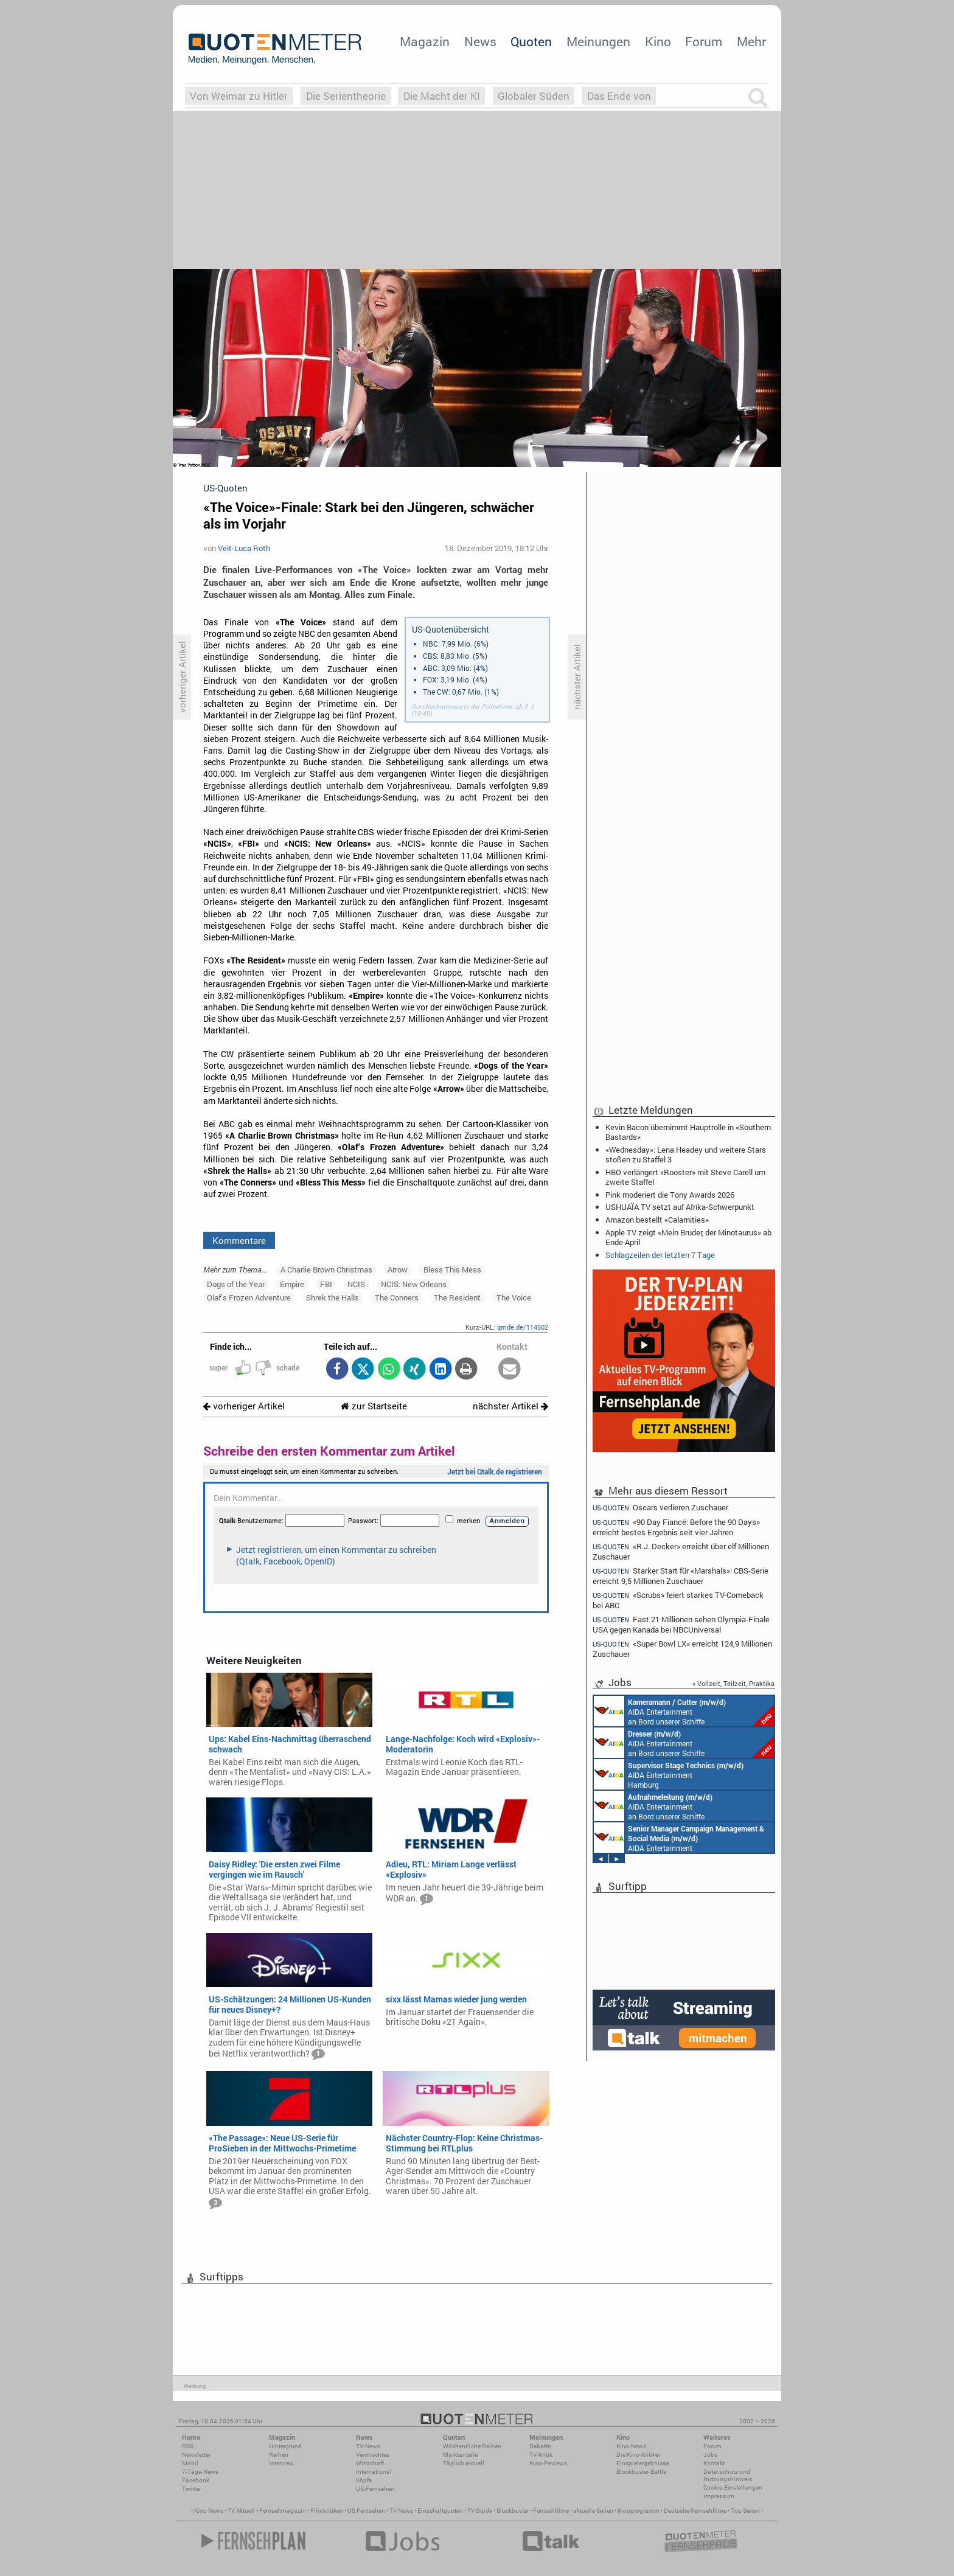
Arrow (398, 1269)
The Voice (513, 1297)
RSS (187, 2446)
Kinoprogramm (639, 2511)
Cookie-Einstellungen (732, 2487)
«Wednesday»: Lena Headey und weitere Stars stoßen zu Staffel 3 (685, 1154)
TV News (401, 2511)
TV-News (368, 2446)
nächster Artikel (510, 1406)
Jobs (710, 2455)
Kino (658, 41)
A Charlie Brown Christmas (326, 1269)
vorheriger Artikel (244, 1406)
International (374, 2472)
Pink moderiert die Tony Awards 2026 (669, 1194)
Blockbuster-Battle (641, 2472)
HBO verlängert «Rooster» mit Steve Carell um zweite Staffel (685, 1177)
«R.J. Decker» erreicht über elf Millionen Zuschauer (681, 1551)
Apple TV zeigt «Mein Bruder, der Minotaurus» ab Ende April (688, 1237)
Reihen (278, 2455)
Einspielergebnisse (642, 2463)
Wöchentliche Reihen (472, 2446)
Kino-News (631, 2446)
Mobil (190, 2463)
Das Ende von (619, 96)
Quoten (531, 41)
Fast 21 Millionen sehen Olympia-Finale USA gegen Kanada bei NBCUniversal (681, 1624)
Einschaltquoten (440, 2511)
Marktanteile (460, 2455)
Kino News (208, 2511)
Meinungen (598, 41)
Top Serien (745, 2511)
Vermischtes (372, 2455)
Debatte (540, 2446)
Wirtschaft (370, 2463)
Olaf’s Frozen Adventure (249, 1297)
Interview (281, 2463)
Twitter (191, 2489)
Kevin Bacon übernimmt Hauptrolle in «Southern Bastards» (688, 1132)
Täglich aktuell (463, 2463)
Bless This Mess (452, 1269)
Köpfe (364, 2480)
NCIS (356, 1284)
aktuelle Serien (593, 2511)
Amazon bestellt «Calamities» (657, 1219)
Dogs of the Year (236, 1284)
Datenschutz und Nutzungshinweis (727, 2475)
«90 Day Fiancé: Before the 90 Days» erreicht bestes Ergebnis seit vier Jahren (676, 1527)
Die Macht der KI (441, 96)
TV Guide (479, 2511)
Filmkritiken (326, 2511)
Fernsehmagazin (282, 2511)
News (480, 41)
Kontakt (714, 2463)
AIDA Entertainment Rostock (679, 1837)
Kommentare (239, 1240)
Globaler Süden (533, 96)
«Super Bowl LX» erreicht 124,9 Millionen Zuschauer (682, 1649)
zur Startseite (374, 1406)
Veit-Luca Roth (244, 548)
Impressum (718, 2496)
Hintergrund (285, 2446)
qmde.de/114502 (522, 1326)
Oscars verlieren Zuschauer (660, 1507)
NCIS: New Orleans (414, 1284)
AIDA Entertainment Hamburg (668, 1774)
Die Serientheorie (346, 96)
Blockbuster (512, 2511)
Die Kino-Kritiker (638, 2455)
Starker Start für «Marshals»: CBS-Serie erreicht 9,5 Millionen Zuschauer (680, 1576)
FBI (326, 1284)
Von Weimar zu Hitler (239, 96)
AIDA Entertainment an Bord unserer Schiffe (684, 1711)
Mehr (751, 41)
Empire (292, 1284)
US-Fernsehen (375, 2489)
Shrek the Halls (332, 1297)
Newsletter (196, 2455)
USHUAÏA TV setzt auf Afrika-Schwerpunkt (679, 1206)
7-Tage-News (200, 2472)
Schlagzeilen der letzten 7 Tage (660, 1254)
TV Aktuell (241, 2511)
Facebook (195, 2480)
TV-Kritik (540, 2455)
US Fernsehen (366, 2511)
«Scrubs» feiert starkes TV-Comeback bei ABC (678, 1600)
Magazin (425, 41)
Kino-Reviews (548, 2463)
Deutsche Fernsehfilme (695, 2511)
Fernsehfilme (551, 2511)
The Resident (457, 1297)
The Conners (397, 1297)
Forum (703, 41)
